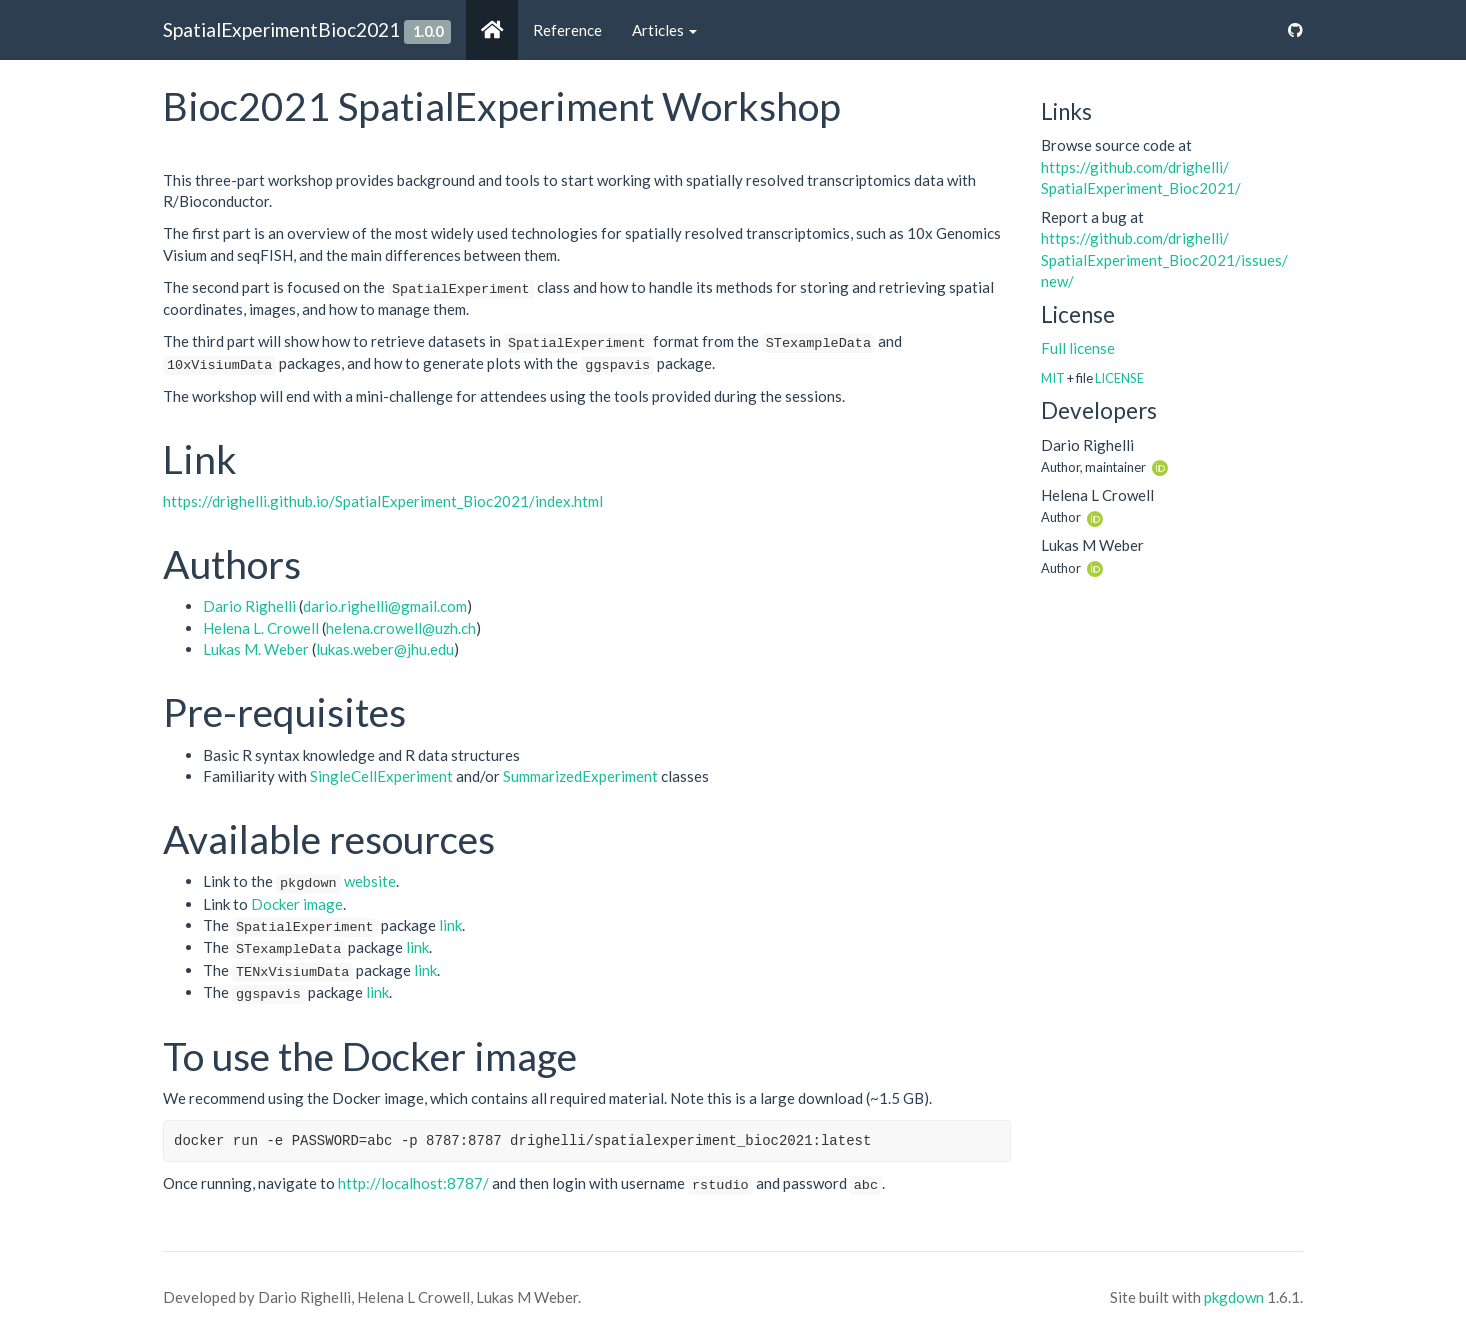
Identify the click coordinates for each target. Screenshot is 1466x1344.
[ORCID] (1160, 466)
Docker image (297, 904)
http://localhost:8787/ (413, 1183)
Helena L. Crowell (261, 628)
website (370, 881)
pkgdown (1234, 1297)
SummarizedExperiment (580, 776)
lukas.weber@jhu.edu (385, 649)
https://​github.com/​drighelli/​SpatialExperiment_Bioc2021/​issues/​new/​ (1164, 259)
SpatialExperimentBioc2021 (281, 29)
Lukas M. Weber (256, 649)
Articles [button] (664, 30)
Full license (1078, 348)
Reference (567, 30)
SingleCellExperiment (381, 776)
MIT (1053, 378)
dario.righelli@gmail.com (385, 606)
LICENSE (1119, 378)
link (450, 925)
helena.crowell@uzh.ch (401, 628)
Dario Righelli (249, 606)
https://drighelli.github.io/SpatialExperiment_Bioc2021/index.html (383, 501)
